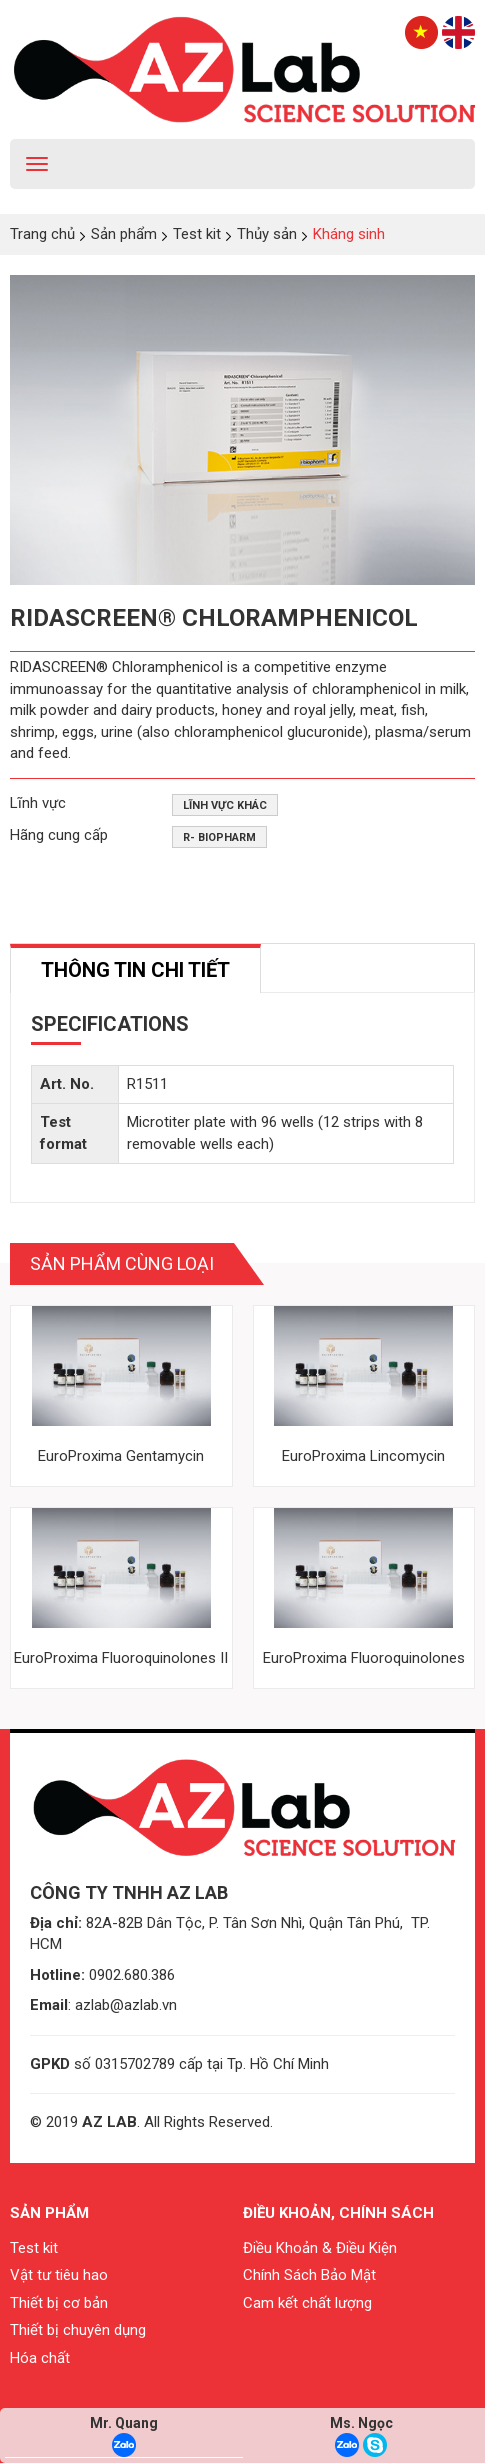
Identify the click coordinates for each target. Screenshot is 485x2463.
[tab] (135, 968)
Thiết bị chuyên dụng (78, 2330)
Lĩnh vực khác (225, 805)
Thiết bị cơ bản (59, 2303)
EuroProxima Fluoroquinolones (364, 1658)
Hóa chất (40, 2358)
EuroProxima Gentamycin (121, 1456)
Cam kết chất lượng (307, 2303)
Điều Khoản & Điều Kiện (320, 2248)
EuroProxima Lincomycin (363, 1456)
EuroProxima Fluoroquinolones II (121, 1658)
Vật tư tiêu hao (59, 2275)
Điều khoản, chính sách (338, 2213)
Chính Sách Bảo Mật (309, 2275)
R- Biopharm (219, 837)
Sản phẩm (49, 2213)
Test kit (34, 2248)
